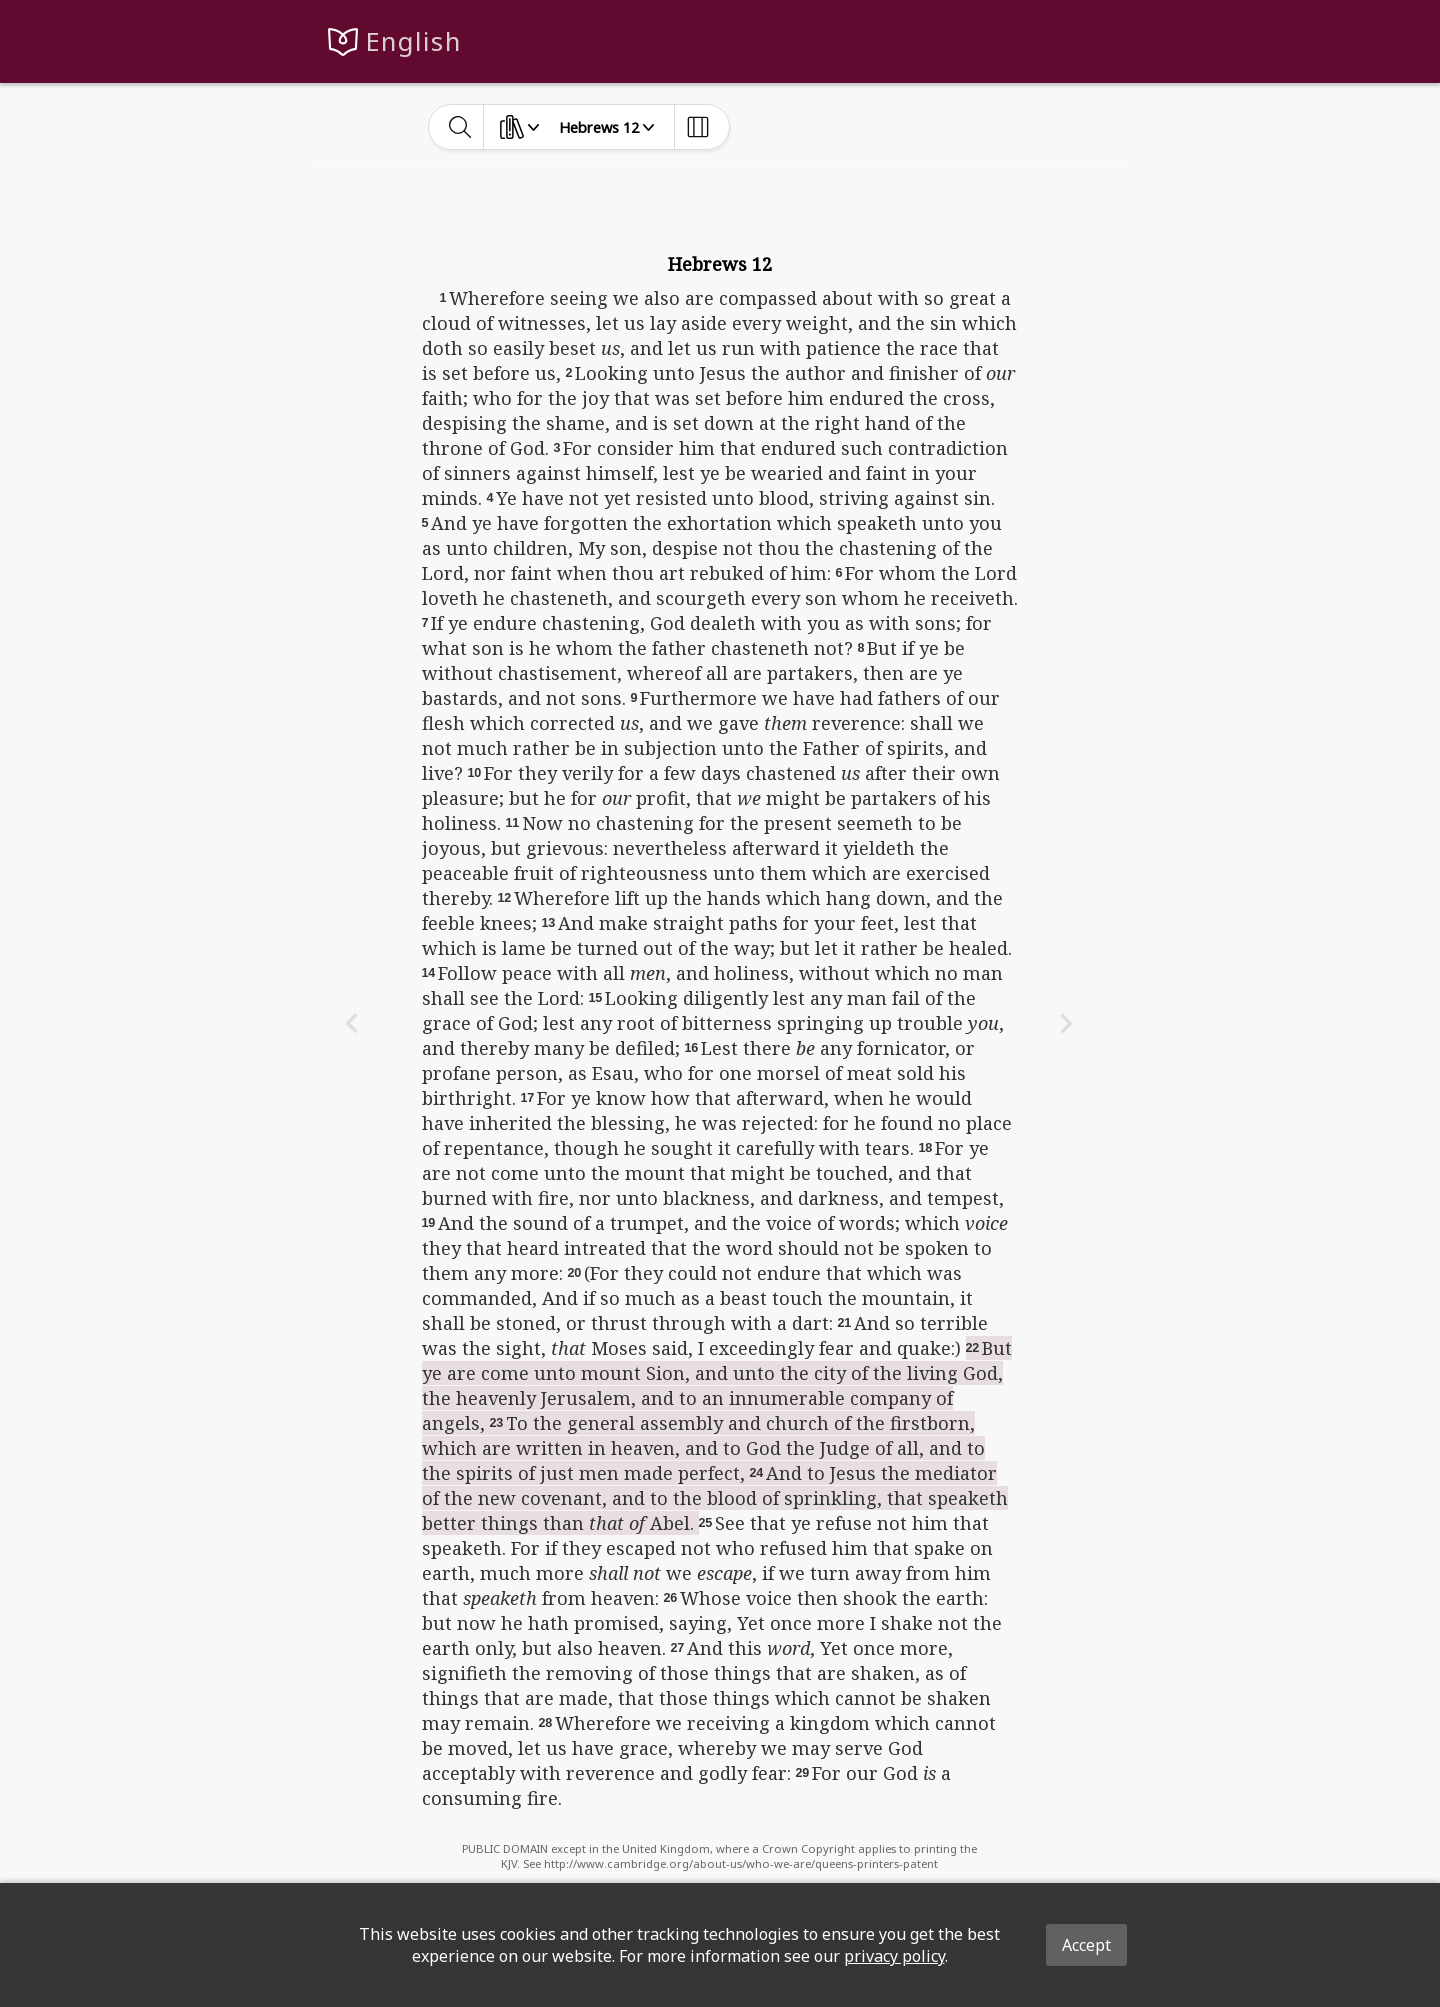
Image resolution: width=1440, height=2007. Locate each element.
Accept (1086, 1945)
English (413, 41)
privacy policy (894, 1956)
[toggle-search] (460, 127)
